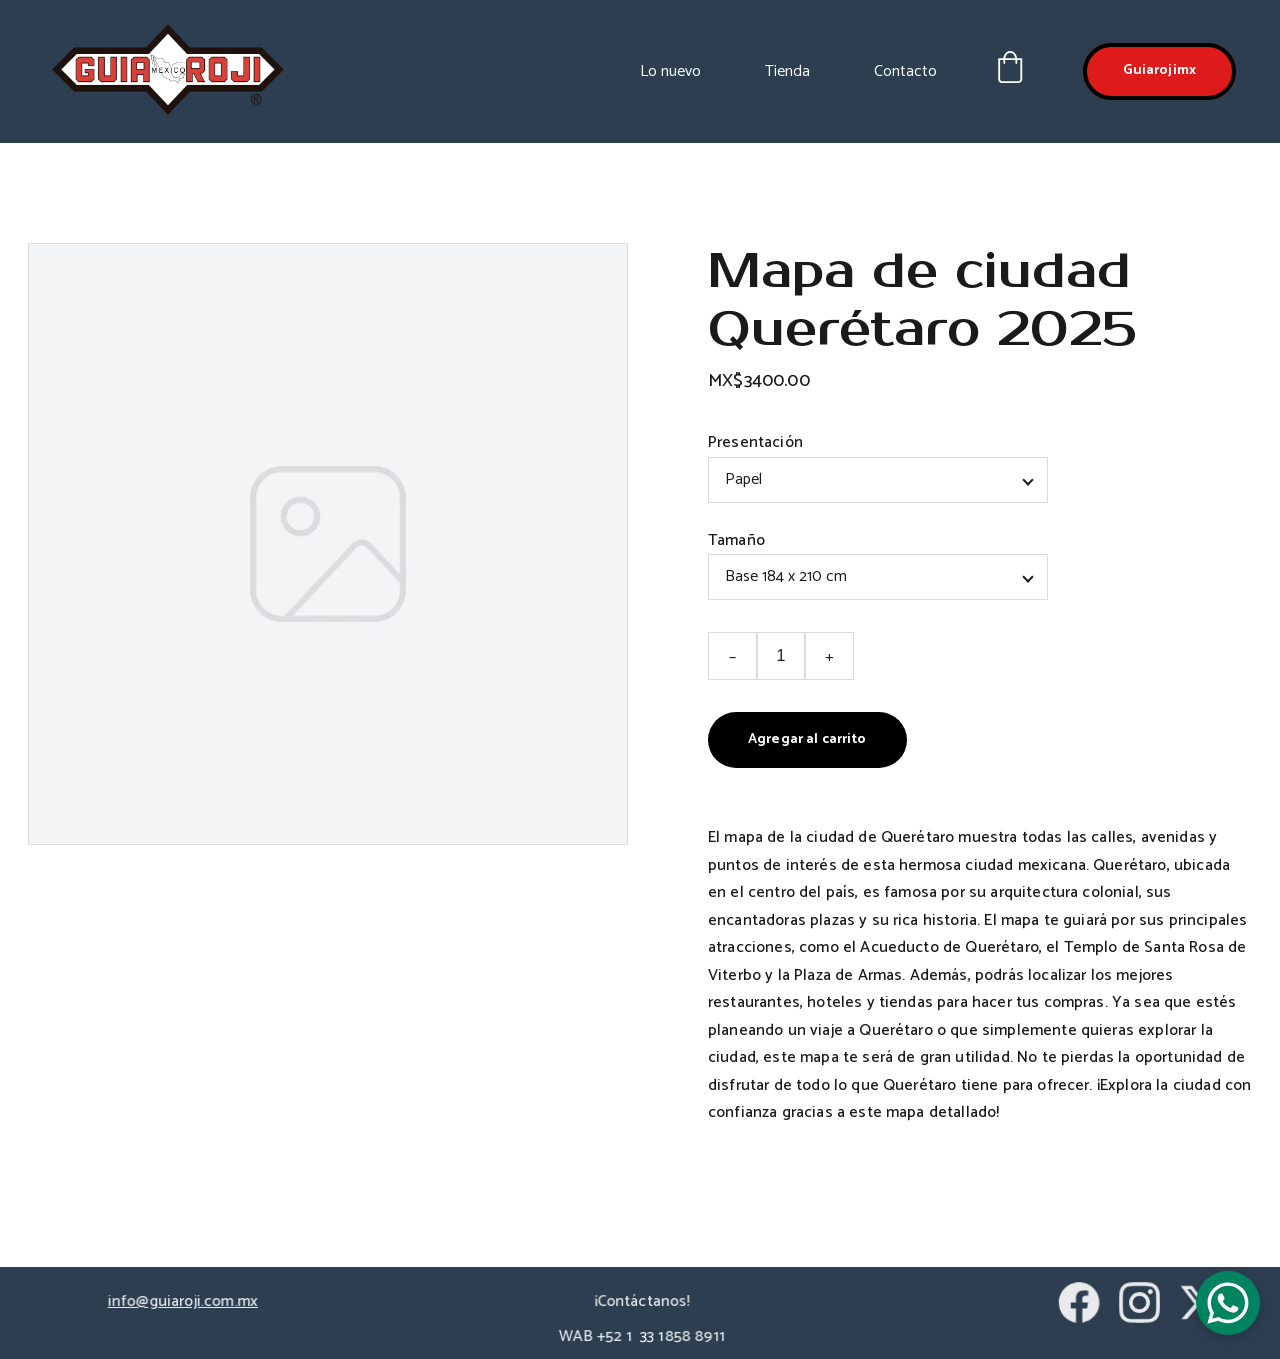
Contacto (905, 71)
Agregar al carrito (807, 739)
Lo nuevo (670, 71)
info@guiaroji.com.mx (183, 1302)
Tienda (787, 71)
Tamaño (736, 540)
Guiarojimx (1159, 70)
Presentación (755, 442)
